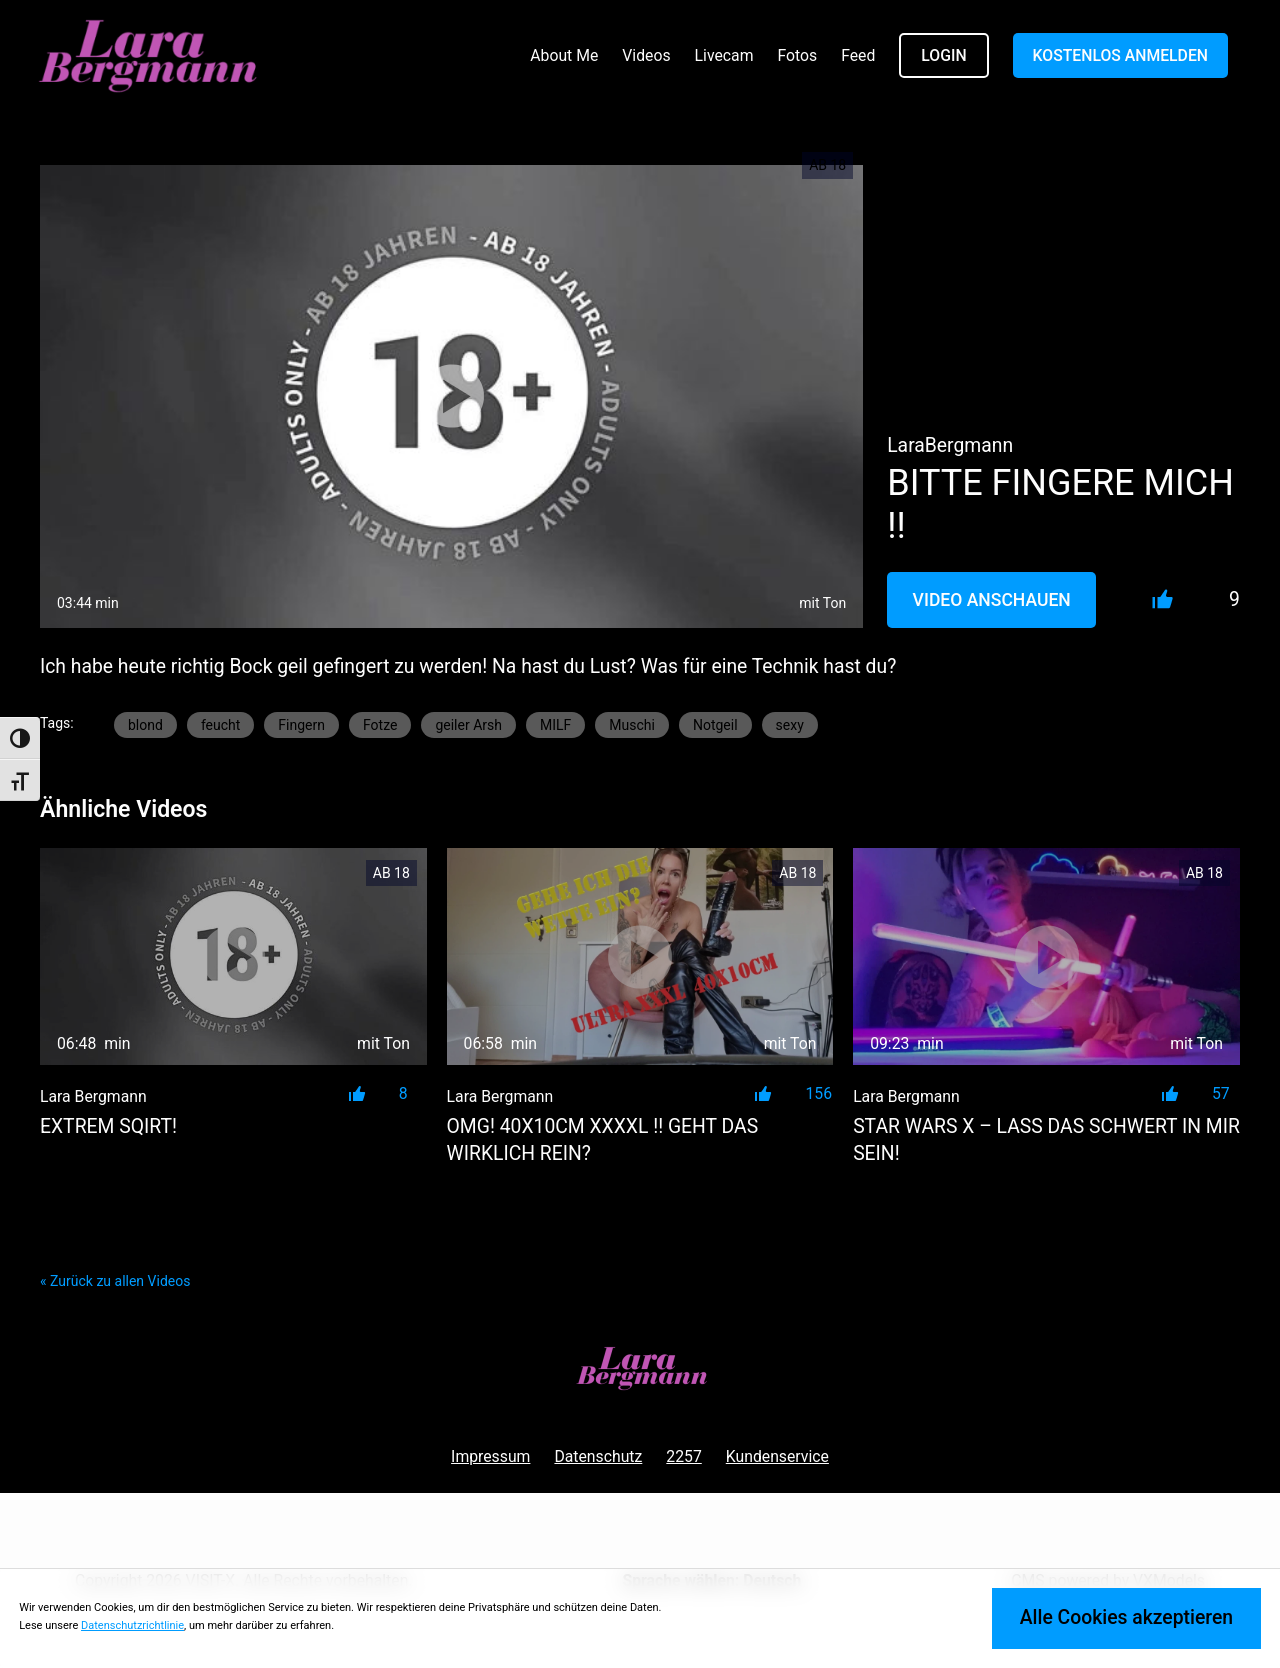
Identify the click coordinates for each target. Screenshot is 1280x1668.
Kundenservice (777, 1456)
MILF (555, 725)
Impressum (490, 1456)
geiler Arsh (468, 725)
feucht (220, 725)
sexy (790, 725)
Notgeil (715, 725)
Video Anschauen (992, 600)
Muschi (632, 725)
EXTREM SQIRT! (108, 1126)
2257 (683, 1456)
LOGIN (943, 55)
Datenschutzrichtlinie (132, 1625)
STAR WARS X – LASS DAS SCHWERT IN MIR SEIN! (1046, 1140)
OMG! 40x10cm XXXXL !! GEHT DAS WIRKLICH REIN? (603, 1140)
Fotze (380, 725)
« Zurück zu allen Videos (115, 1281)
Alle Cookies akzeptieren (1126, 1617)
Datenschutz (598, 1456)
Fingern (301, 725)
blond (145, 725)
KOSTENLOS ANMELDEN (1120, 55)
